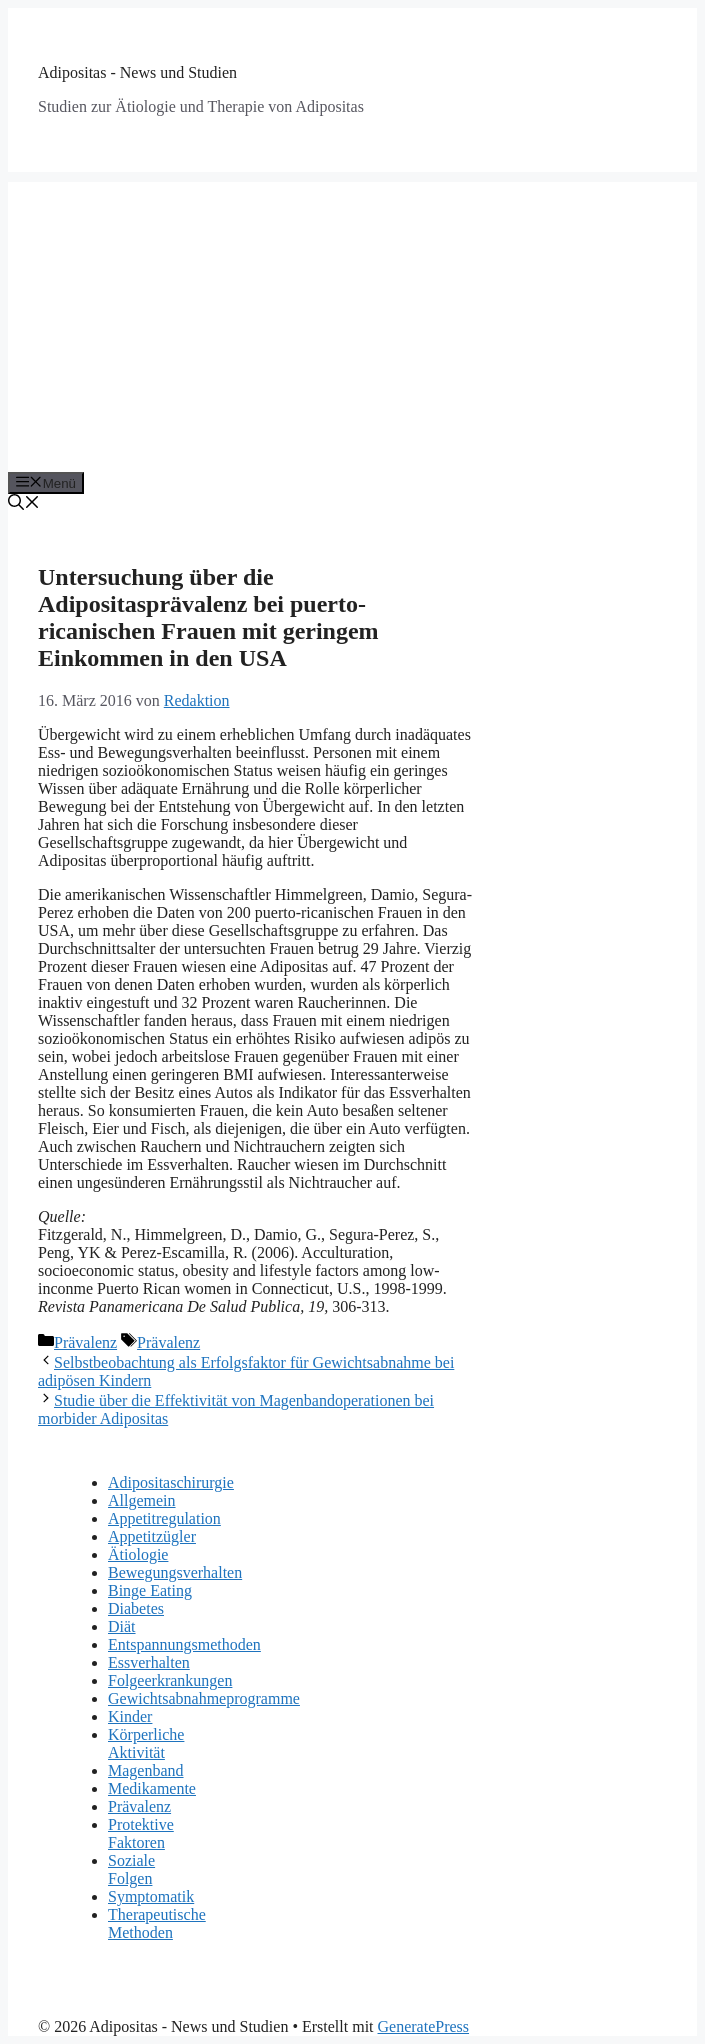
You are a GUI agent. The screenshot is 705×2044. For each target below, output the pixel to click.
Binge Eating (150, 1590)
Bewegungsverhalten (175, 1572)
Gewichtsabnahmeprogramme (204, 1698)
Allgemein (142, 1500)
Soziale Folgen (131, 1869)
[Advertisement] (352, 322)
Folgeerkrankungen (170, 1680)
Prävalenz (85, 1342)
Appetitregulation (164, 1518)
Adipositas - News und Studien (137, 72)
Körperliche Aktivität (146, 1743)
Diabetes (136, 1608)
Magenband (146, 1770)
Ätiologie (138, 1554)
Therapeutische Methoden (157, 1923)
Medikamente (152, 1788)
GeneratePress (424, 2026)
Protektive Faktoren (141, 1833)
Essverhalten (149, 1662)
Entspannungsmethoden (184, 1644)
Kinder (130, 1716)
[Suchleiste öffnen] (24, 504)
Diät (122, 1626)
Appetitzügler (152, 1536)
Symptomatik (151, 1896)
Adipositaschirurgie (171, 1482)
